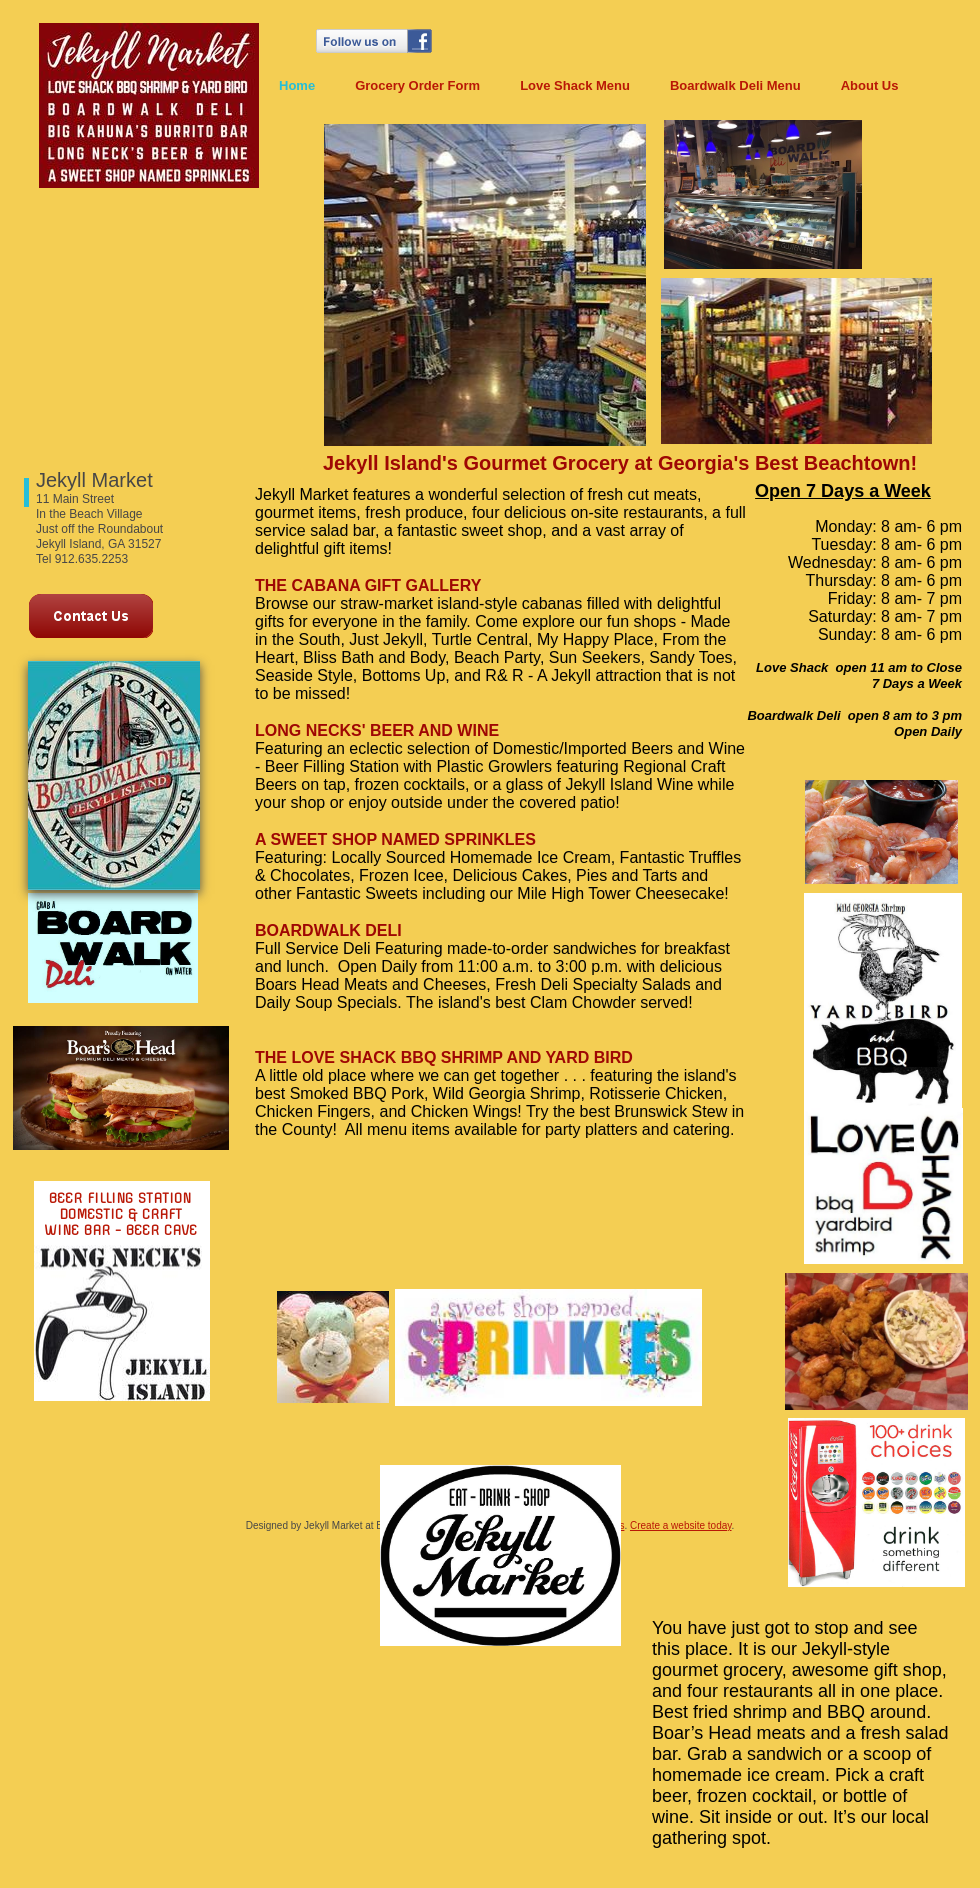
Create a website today (681, 1525)
